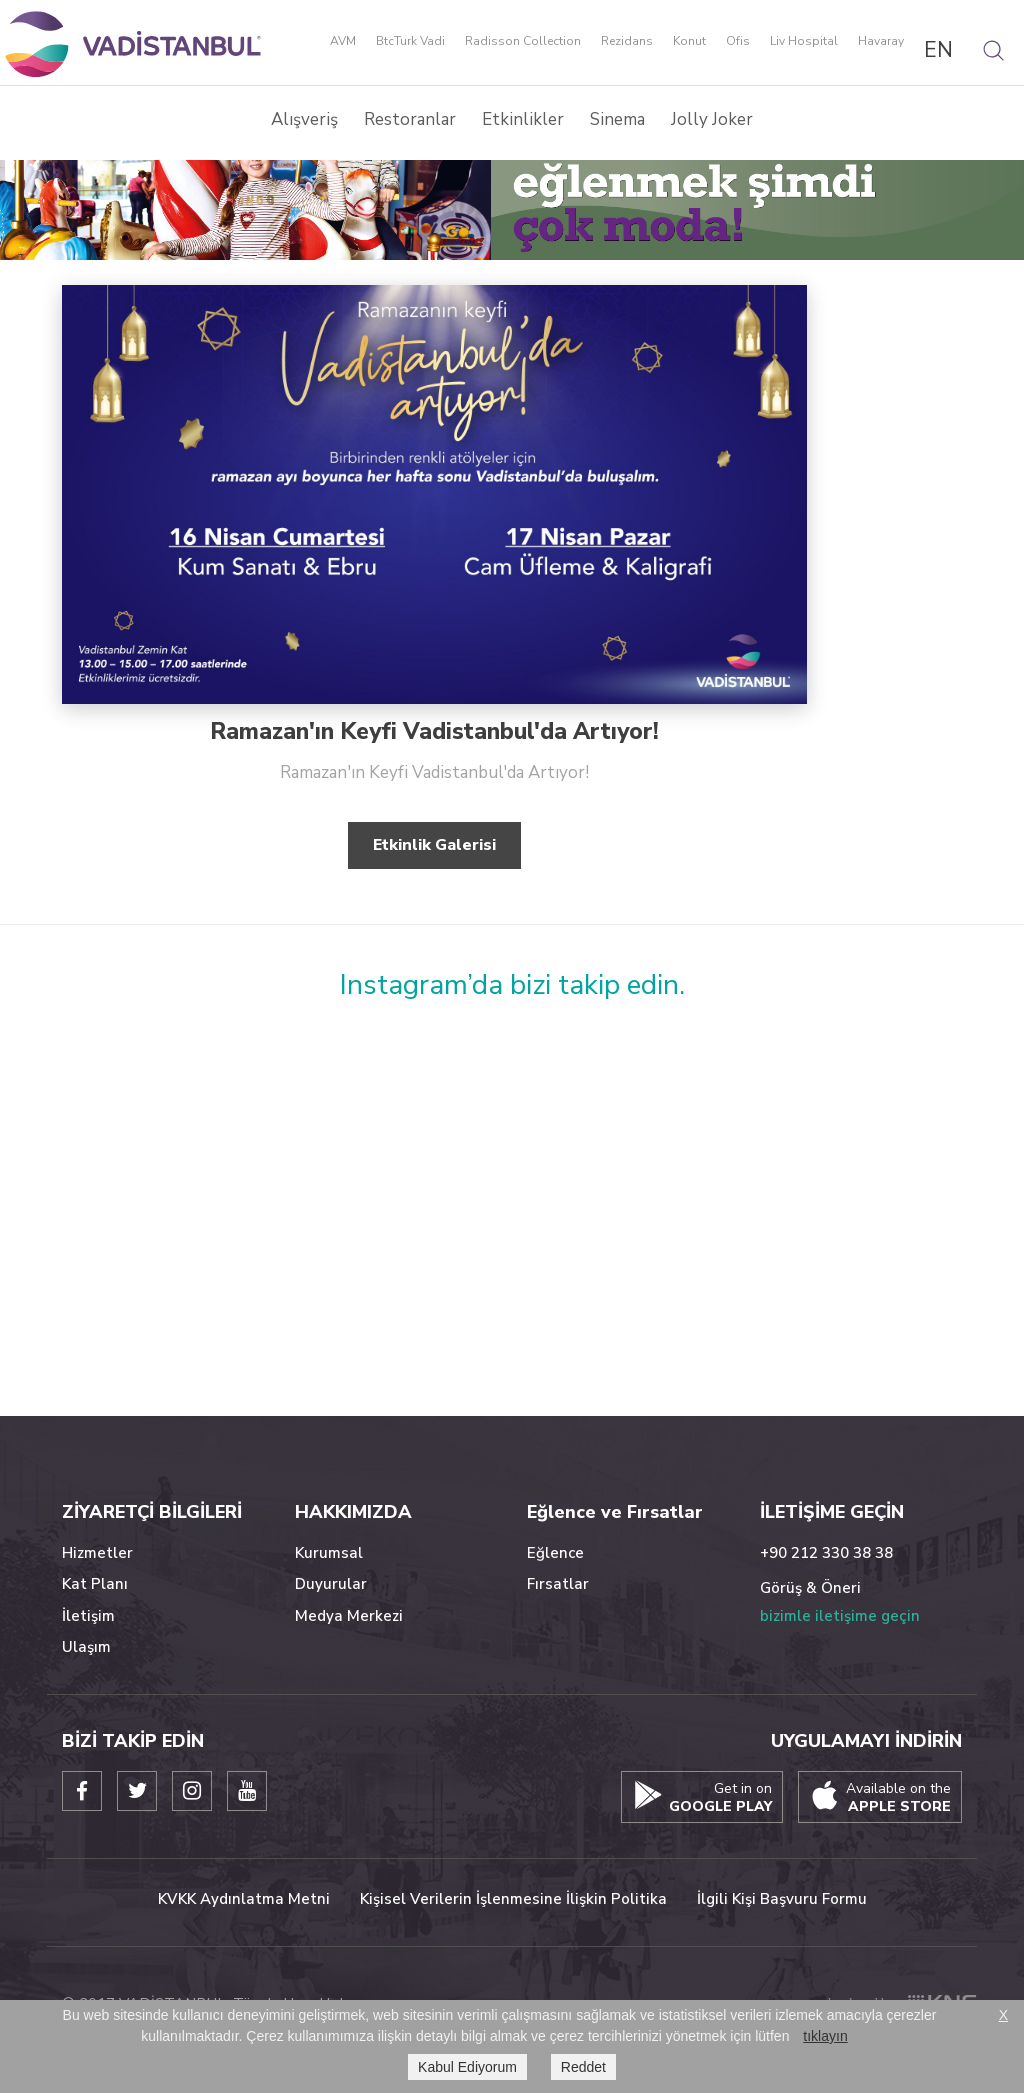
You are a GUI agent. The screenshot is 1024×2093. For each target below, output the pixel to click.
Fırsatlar (558, 1584)
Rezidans (627, 42)
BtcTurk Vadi (410, 42)
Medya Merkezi (349, 1616)
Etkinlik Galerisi (434, 845)
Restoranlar (410, 119)
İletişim (88, 1616)
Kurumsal (329, 1553)
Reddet (583, 2067)
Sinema (617, 119)
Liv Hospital (804, 42)
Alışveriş (304, 119)
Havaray (881, 42)
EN (938, 50)
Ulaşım (86, 1647)
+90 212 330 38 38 (826, 1553)
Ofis (738, 42)
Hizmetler (97, 1553)
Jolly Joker (712, 119)
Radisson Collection (523, 42)
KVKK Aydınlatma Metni (244, 1899)
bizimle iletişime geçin (840, 1616)
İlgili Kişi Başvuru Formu (782, 1899)
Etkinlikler (523, 119)
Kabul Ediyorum (467, 2067)
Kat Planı (95, 1584)
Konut (689, 42)
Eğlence (555, 1553)
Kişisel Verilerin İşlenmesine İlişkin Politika (513, 1899)
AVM (343, 42)
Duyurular (331, 1584)
